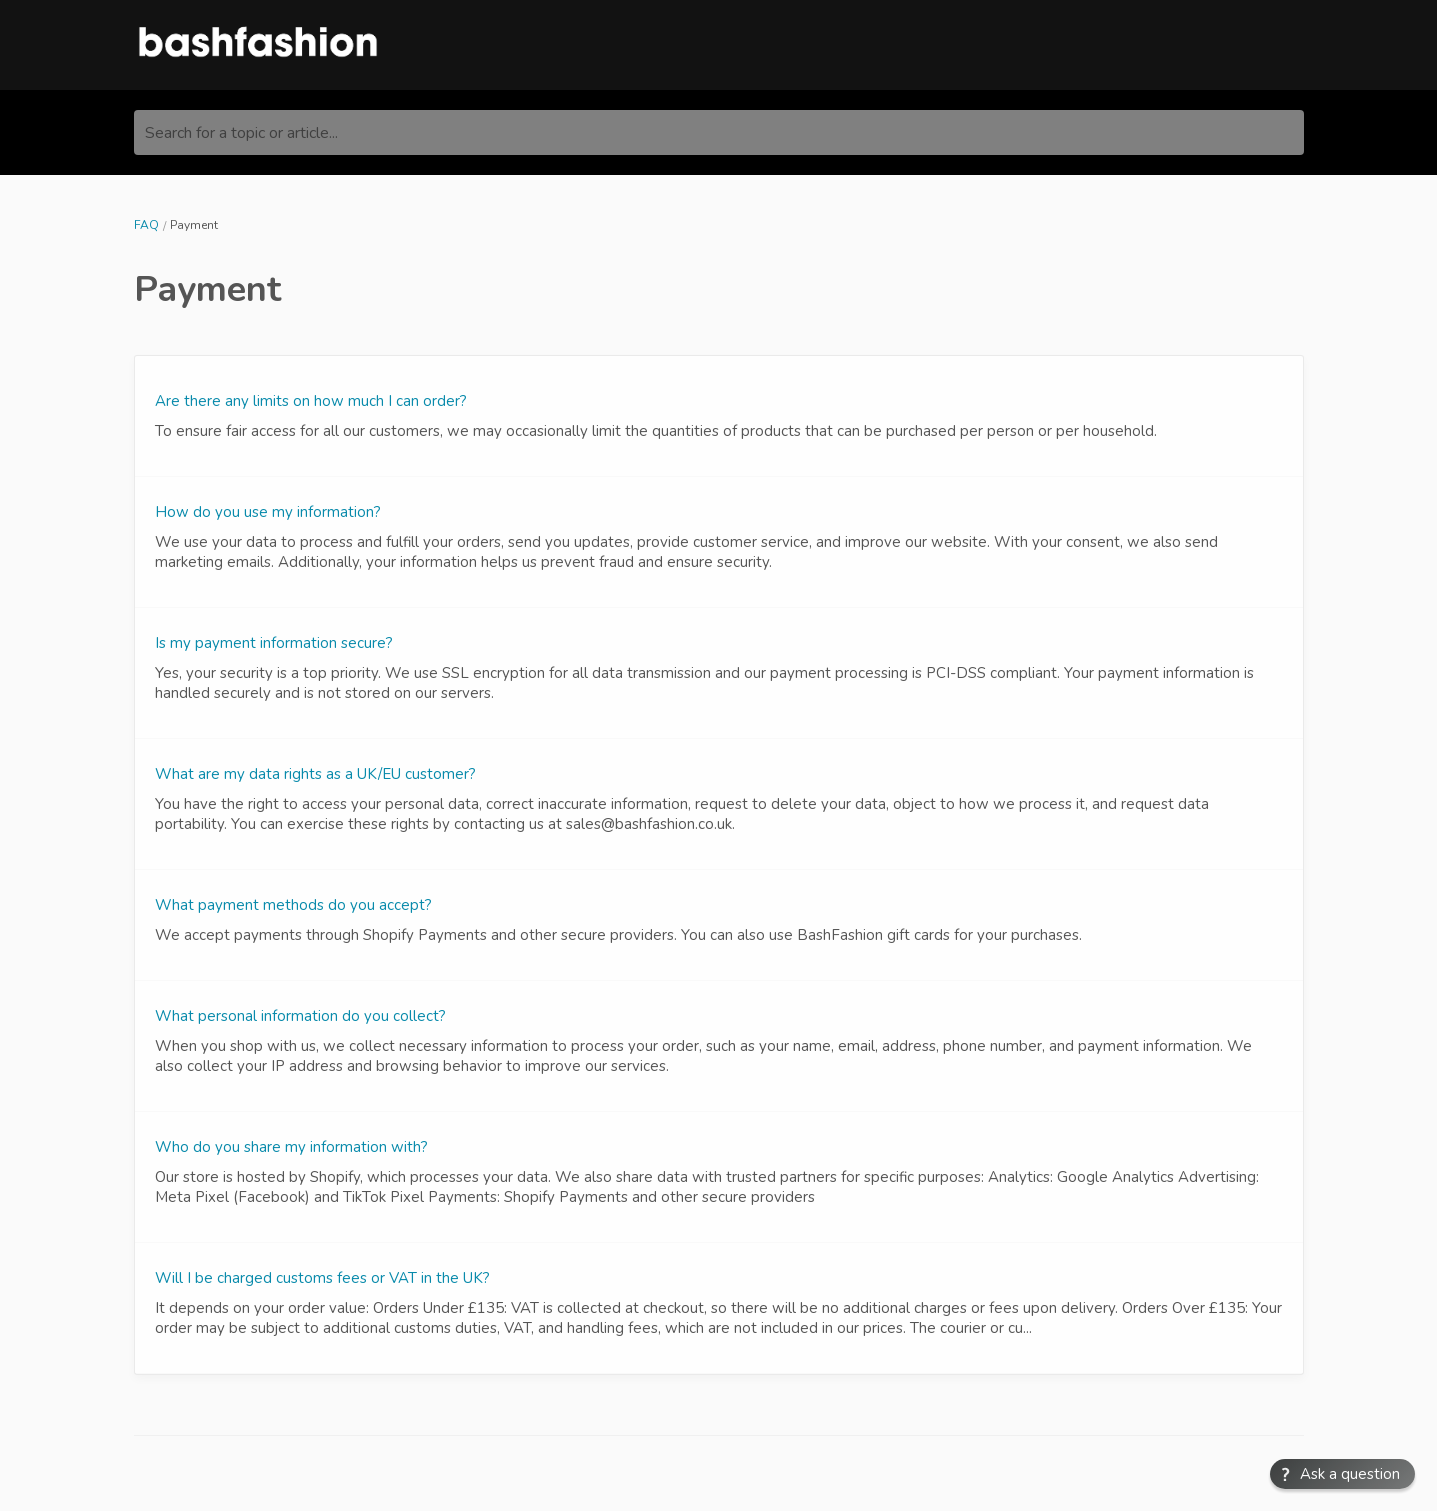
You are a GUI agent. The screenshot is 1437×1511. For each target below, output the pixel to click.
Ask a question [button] (1351, 1474)
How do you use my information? (268, 512)
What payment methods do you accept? (293, 905)
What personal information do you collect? (300, 1016)
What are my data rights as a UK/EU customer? (315, 774)
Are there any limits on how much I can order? (311, 401)
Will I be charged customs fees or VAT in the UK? (322, 1278)
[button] (1342, 1473)
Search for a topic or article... (241, 133)
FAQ (146, 225)
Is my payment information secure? (274, 643)
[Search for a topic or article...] (719, 132)
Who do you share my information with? (291, 1147)
